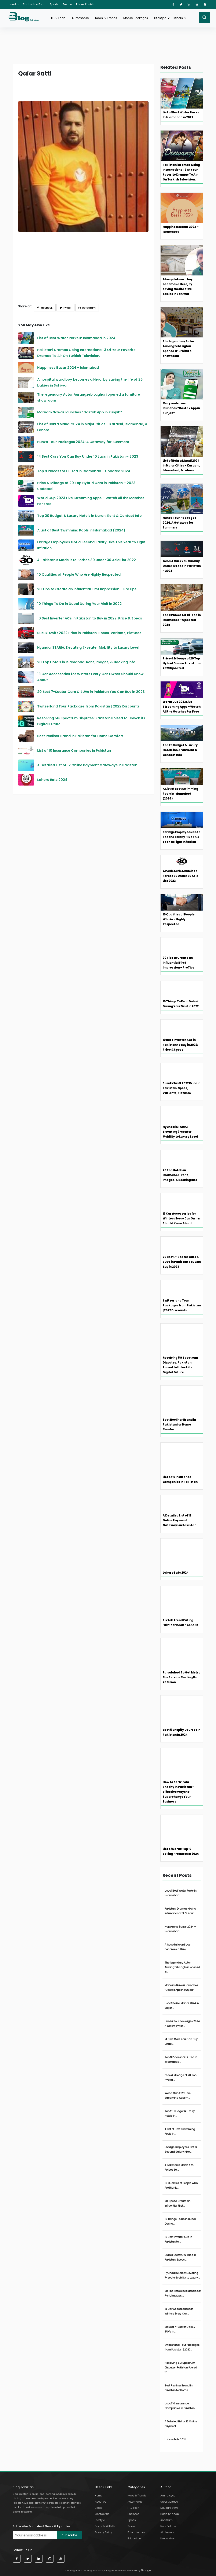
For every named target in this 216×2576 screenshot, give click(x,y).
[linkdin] (189, 4)
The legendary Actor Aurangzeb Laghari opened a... (182, 1967)
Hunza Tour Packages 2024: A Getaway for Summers (83, 441)
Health (14, 4)
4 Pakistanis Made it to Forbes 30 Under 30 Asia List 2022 (86, 559)
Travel (131, 2526)
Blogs (98, 2508)
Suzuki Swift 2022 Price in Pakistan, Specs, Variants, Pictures (89, 632)
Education (134, 2538)
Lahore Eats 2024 (52, 779)
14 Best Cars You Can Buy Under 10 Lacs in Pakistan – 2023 (87, 456)
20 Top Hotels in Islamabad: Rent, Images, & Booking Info (86, 662)
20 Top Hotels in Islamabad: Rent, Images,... (183, 2293)
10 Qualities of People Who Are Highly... (181, 2185)
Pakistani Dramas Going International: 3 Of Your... (180, 1911)
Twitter (65, 308)
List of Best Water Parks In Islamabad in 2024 (76, 338)
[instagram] (197, 4)
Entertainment (137, 2532)
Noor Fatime (168, 2526)
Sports (54, 4)
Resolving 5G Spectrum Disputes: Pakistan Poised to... (181, 2367)
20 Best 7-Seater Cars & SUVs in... (180, 2329)
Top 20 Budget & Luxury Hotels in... (180, 2113)
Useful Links (104, 2487)
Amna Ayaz (167, 2495)
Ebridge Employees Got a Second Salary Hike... (181, 2149)
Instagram (87, 308)
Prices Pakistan (87, 4)
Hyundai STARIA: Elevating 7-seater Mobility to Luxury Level (88, 647)
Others (178, 18)
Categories (136, 2487)
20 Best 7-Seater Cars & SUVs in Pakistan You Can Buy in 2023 (91, 691)
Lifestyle (160, 18)
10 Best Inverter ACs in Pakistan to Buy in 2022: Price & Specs (89, 618)
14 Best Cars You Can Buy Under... (181, 2041)
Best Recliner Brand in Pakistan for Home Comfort (80, 735)
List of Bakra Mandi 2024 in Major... (182, 2005)
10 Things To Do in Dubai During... (180, 2221)
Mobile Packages (135, 18)
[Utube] (205, 4)
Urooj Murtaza (169, 2501)
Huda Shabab (169, 2514)
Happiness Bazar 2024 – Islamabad (68, 367)
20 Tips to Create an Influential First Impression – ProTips (86, 589)
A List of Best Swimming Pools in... (180, 2131)
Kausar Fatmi (169, 2508)
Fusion (67, 4)
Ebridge (146, 2570)
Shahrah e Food (34, 4)
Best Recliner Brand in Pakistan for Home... (179, 2388)
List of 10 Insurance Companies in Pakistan (74, 750)
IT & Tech (58, 18)
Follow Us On (23, 2550)
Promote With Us (105, 2526)
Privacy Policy (103, 2532)
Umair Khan (168, 2538)
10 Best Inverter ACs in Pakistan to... (178, 2239)
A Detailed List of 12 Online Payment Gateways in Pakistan (87, 765)
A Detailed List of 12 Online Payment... (181, 2424)
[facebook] (173, 4)
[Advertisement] (83, 271)
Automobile (80, 18)
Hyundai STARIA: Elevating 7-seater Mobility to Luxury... (182, 2275)
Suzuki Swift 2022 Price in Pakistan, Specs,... (180, 2257)
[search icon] (204, 17)
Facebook (44, 308)
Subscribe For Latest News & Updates (41, 2526)
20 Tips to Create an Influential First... (177, 2203)
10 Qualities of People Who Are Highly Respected (79, 574)
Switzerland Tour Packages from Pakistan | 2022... (182, 2347)
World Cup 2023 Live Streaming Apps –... (177, 2095)
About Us (100, 2501)
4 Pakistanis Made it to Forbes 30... (179, 2167)
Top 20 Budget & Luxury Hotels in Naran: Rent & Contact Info (89, 515)
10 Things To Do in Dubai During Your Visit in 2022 (79, 603)
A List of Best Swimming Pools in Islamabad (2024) (81, 530)
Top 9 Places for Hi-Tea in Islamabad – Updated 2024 (83, 471)
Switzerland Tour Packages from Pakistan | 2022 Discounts (88, 706)
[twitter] (181, 4)
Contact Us (102, 2514)
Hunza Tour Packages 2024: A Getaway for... (182, 2023)
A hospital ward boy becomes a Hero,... (177, 1947)
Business (133, 2514)
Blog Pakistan (23, 2487)
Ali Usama (167, 2532)
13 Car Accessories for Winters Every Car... (179, 2311)
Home (98, 2495)
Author (165, 2487)
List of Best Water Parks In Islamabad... (181, 1893)
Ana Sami (166, 2520)
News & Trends (106, 18)
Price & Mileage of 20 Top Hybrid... (180, 2077)
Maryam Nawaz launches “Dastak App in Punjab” (79, 412)
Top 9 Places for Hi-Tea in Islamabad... (181, 2059)
